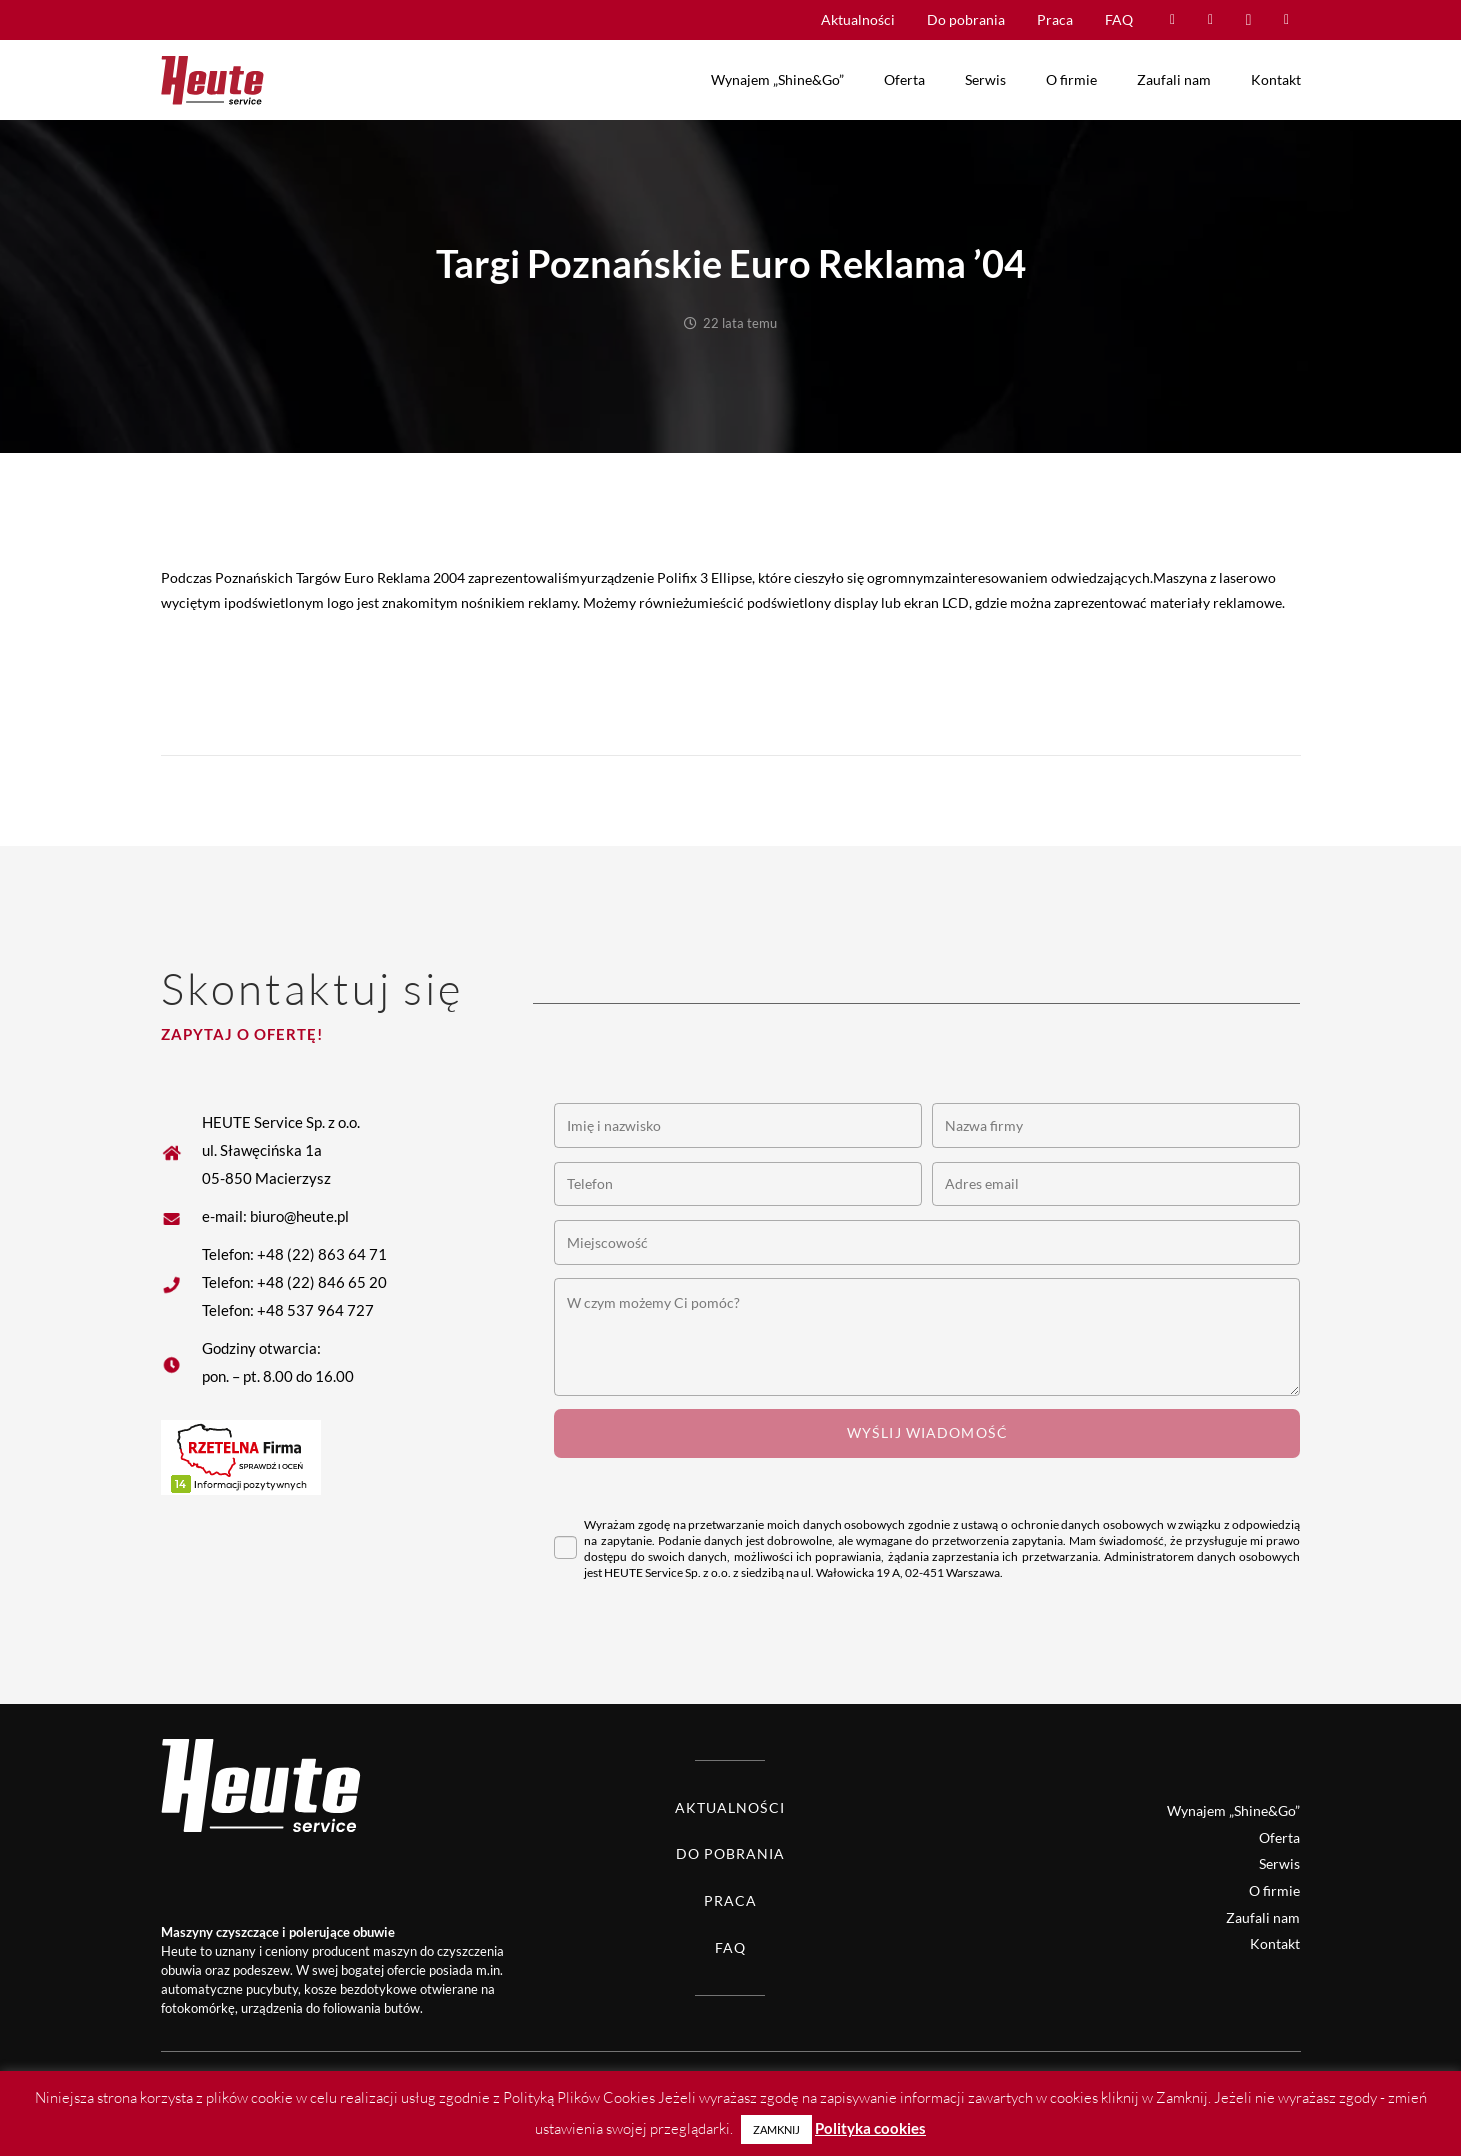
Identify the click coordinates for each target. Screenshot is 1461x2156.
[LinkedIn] (1287, 20)
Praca (730, 1900)
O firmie (1274, 1890)
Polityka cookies (870, 2128)
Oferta (1279, 1837)
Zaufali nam (1263, 1917)
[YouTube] (1211, 20)
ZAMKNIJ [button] (776, 2129)
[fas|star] (181, 1216)
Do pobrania (730, 1853)
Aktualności (730, 1807)
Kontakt (1275, 1943)
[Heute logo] (213, 80)
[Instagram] (1249, 20)
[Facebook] (1173, 20)
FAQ (730, 1947)
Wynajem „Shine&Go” (1233, 1810)
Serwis (1279, 1863)
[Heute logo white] (226, 1785)
